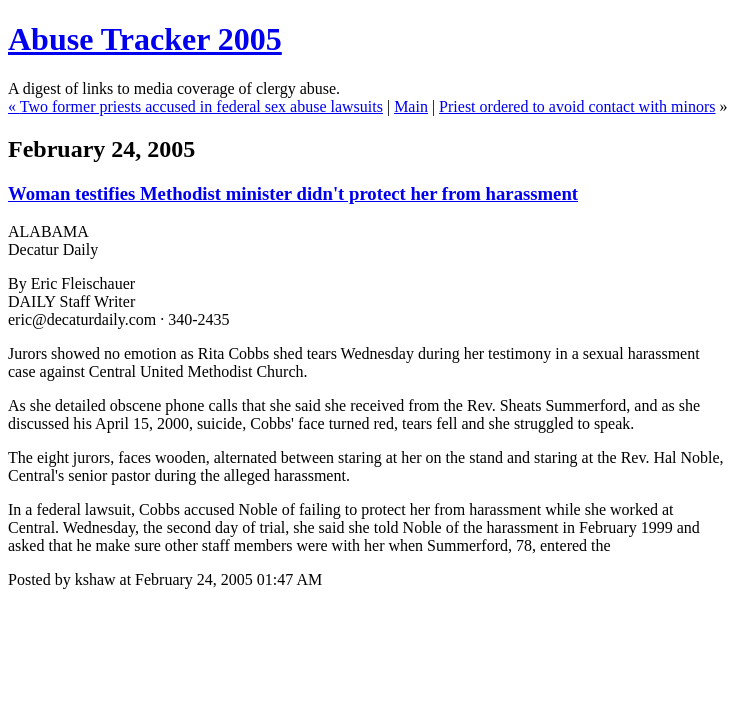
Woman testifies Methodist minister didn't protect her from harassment (293, 193)
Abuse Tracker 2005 (145, 39)
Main (411, 106)
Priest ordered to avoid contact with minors (577, 106)
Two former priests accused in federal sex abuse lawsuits (201, 106)
